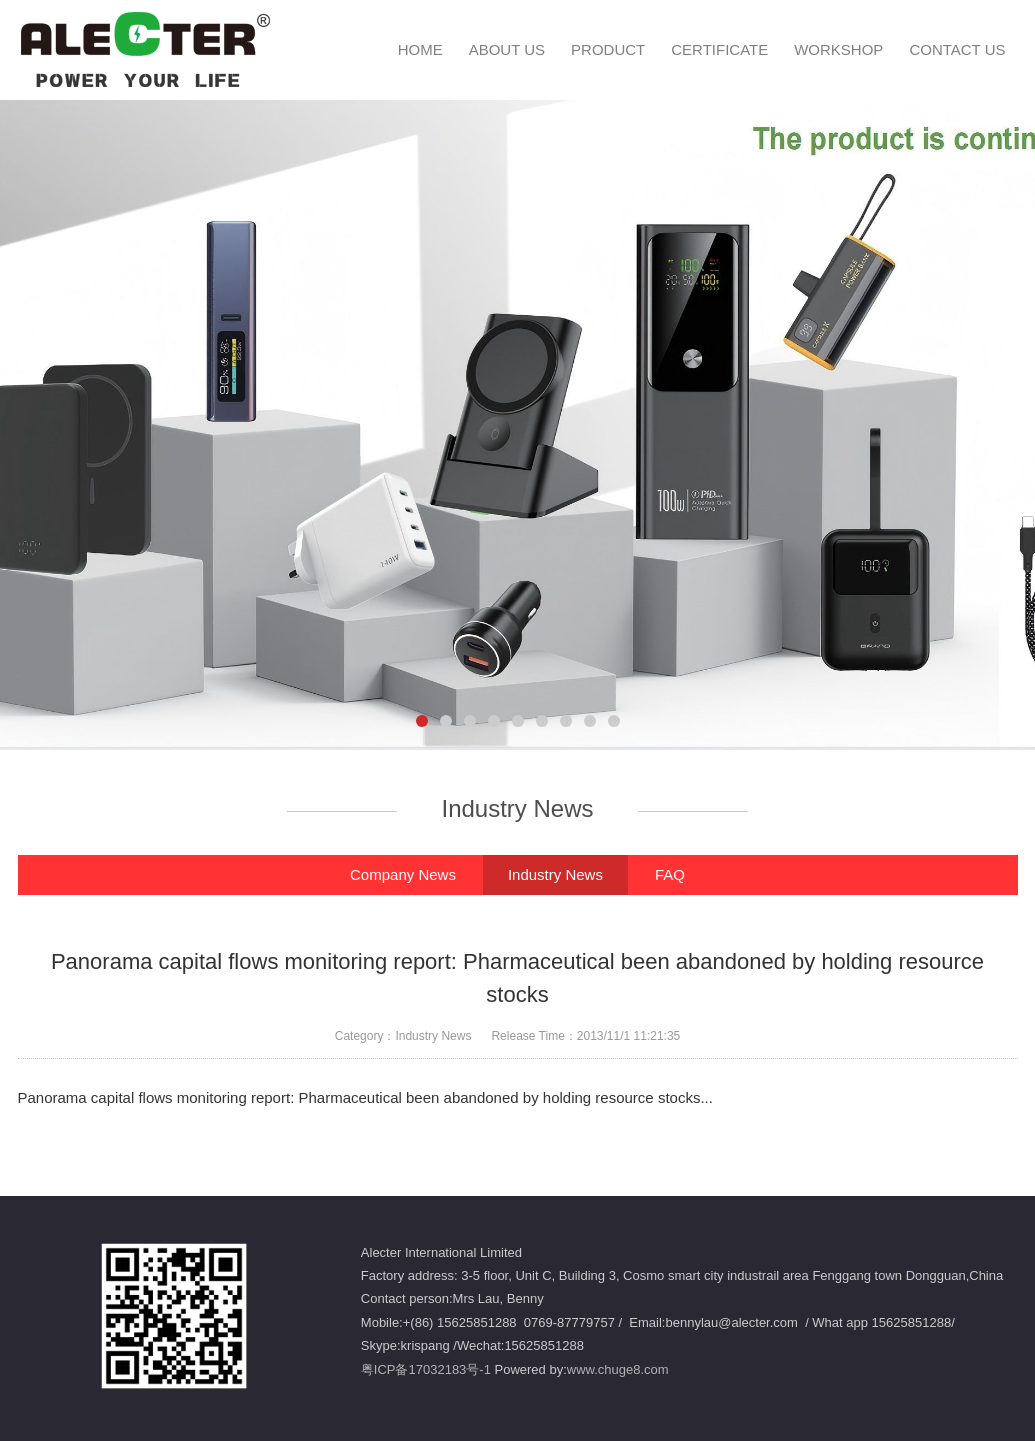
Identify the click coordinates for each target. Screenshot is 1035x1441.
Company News (403, 874)
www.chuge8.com (618, 1369)
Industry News (555, 874)
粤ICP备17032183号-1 (426, 1369)
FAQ (670, 874)
